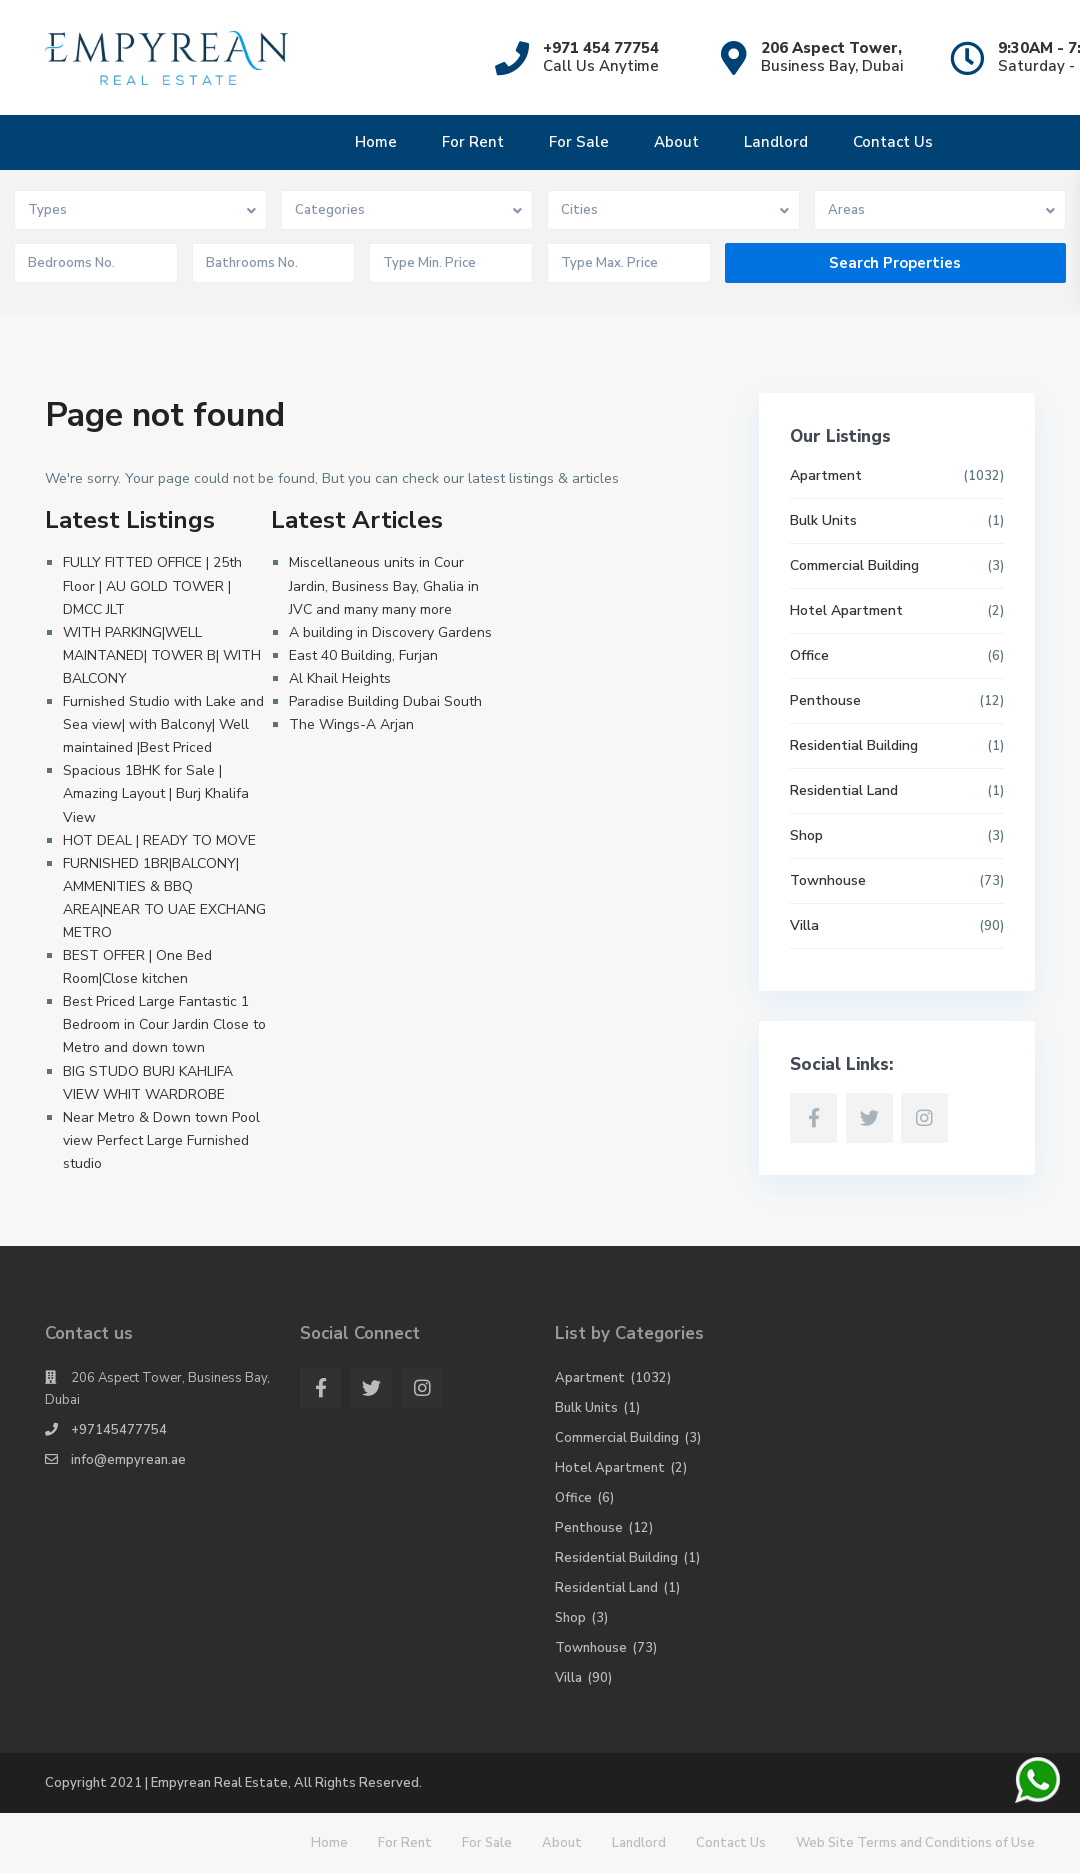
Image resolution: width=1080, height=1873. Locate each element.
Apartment (826, 475)
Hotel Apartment (846, 610)
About (676, 142)
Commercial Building (854, 565)
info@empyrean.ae (128, 1460)
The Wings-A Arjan (351, 724)
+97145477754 (119, 1430)
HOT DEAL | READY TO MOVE (159, 840)
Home (376, 142)
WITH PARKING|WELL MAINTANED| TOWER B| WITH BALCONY (162, 655)
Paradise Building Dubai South (385, 701)
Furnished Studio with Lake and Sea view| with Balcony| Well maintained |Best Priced (163, 724)
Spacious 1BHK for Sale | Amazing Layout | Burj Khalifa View (156, 793)
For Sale (579, 142)
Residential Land (844, 790)
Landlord (776, 142)
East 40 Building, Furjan (363, 655)
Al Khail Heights (340, 678)
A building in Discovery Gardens (390, 632)
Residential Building (854, 745)
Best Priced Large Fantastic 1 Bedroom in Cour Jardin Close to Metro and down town (164, 1024)
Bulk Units (823, 520)
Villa (804, 925)
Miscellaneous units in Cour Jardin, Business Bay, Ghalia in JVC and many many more (384, 585)
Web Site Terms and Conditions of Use (915, 1843)
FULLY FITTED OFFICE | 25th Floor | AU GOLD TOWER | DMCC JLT (152, 585)
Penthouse (825, 700)
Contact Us (893, 142)
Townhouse (828, 880)
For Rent (473, 142)
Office (809, 655)
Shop (806, 835)
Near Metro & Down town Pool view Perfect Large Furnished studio (161, 1140)
